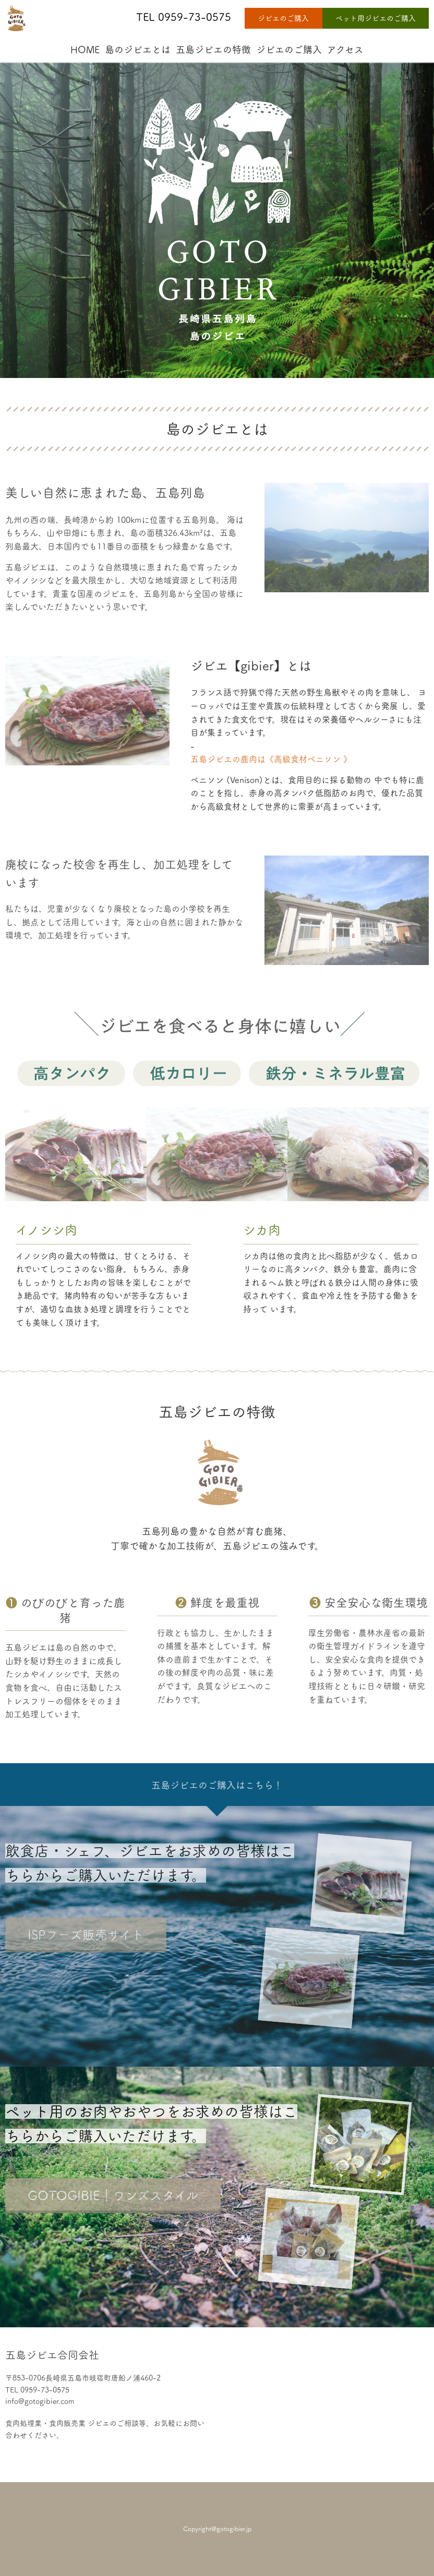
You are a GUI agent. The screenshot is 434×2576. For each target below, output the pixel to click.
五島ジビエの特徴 (213, 49)
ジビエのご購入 (283, 18)
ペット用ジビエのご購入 (375, 18)
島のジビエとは (138, 49)
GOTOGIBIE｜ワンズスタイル (113, 2195)
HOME (85, 49)
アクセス (345, 49)
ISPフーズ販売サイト (86, 1934)
